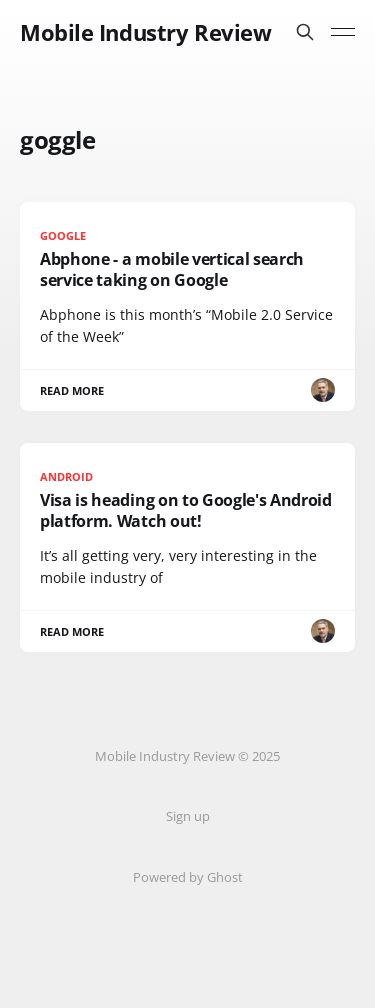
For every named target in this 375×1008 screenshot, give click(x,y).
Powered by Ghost (188, 877)
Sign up (188, 816)
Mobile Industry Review (145, 32)
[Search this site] (305, 32)
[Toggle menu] (343, 32)
